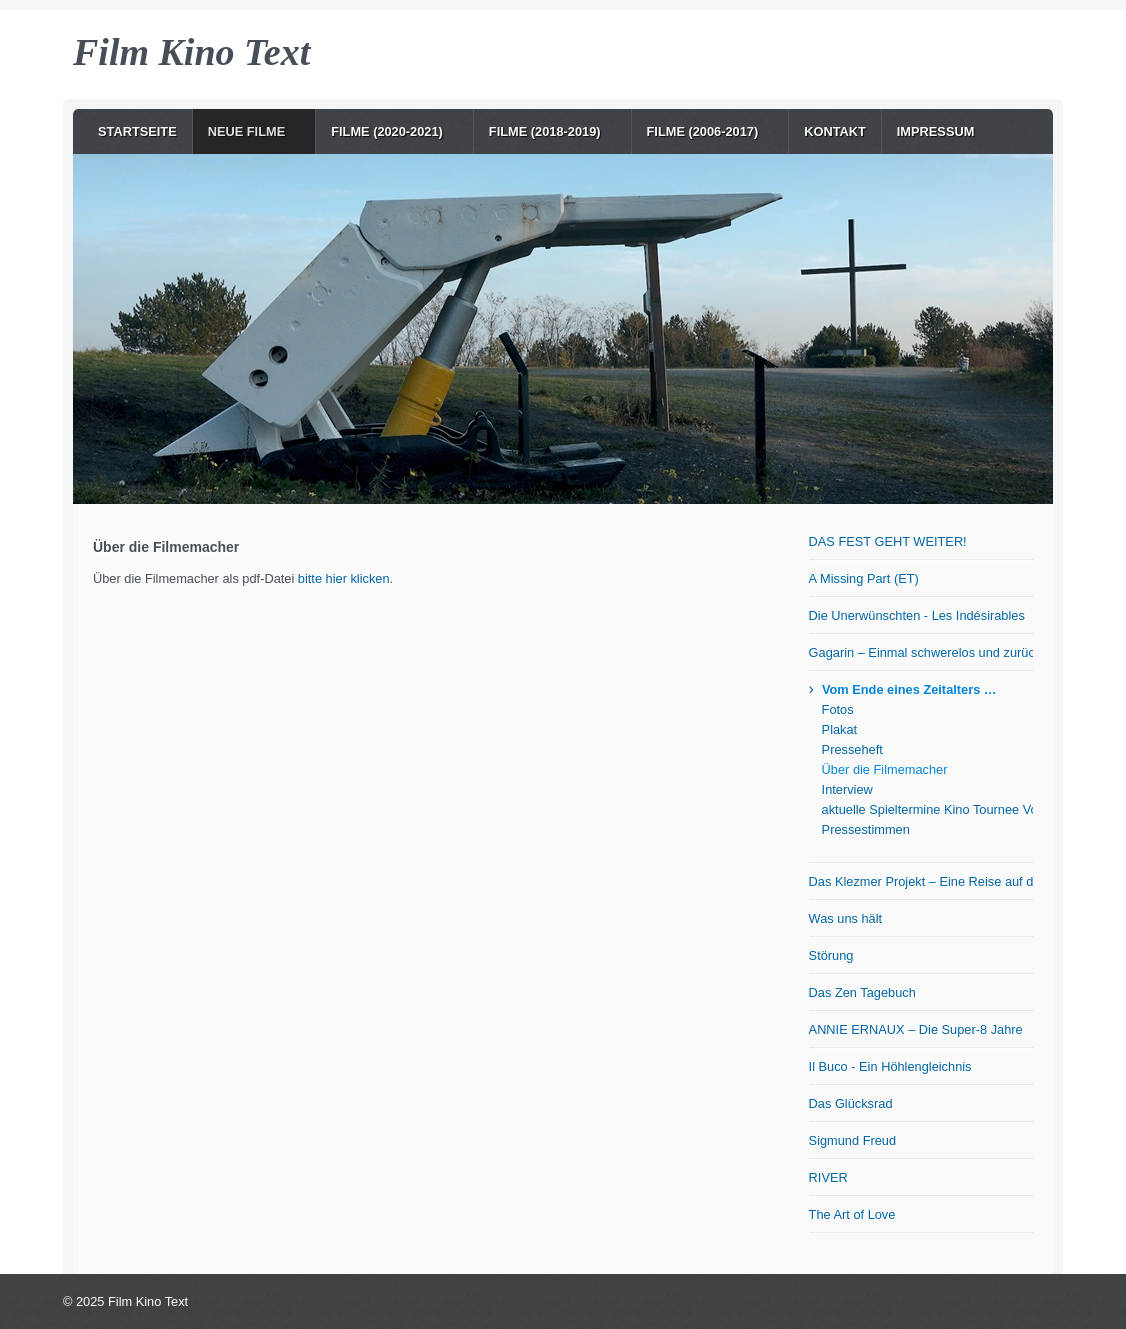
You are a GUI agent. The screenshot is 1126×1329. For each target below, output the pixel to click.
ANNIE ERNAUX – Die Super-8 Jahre (916, 1029)
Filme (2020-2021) (387, 131)
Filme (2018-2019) (545, 131)
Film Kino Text (191, 52)
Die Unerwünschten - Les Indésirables (917, 615)
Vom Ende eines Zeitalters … (909, 689)
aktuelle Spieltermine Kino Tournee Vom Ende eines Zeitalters (927, 809)
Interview (847, 789)
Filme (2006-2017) (703, 131)
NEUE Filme (247, 131)
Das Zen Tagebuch (862, 992)
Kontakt (835, 131)
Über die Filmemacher (885, 769)
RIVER (828, 1177)
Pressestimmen (866, 829)
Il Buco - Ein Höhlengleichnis (890, 1066)
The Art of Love (852, 1214)
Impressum (936, 131)
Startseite (137, 131)
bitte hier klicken (344, 578)
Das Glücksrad (851, 1103)
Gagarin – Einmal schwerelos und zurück (921, 652)
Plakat (840, 729)
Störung (831, 955)
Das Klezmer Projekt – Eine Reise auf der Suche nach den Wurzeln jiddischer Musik (921, 881)
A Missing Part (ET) (864, 578)
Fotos (838, 709)
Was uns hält (846, 918)
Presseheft (852, 749)
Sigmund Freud (853, 1140)
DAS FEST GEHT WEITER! (888, 541)
